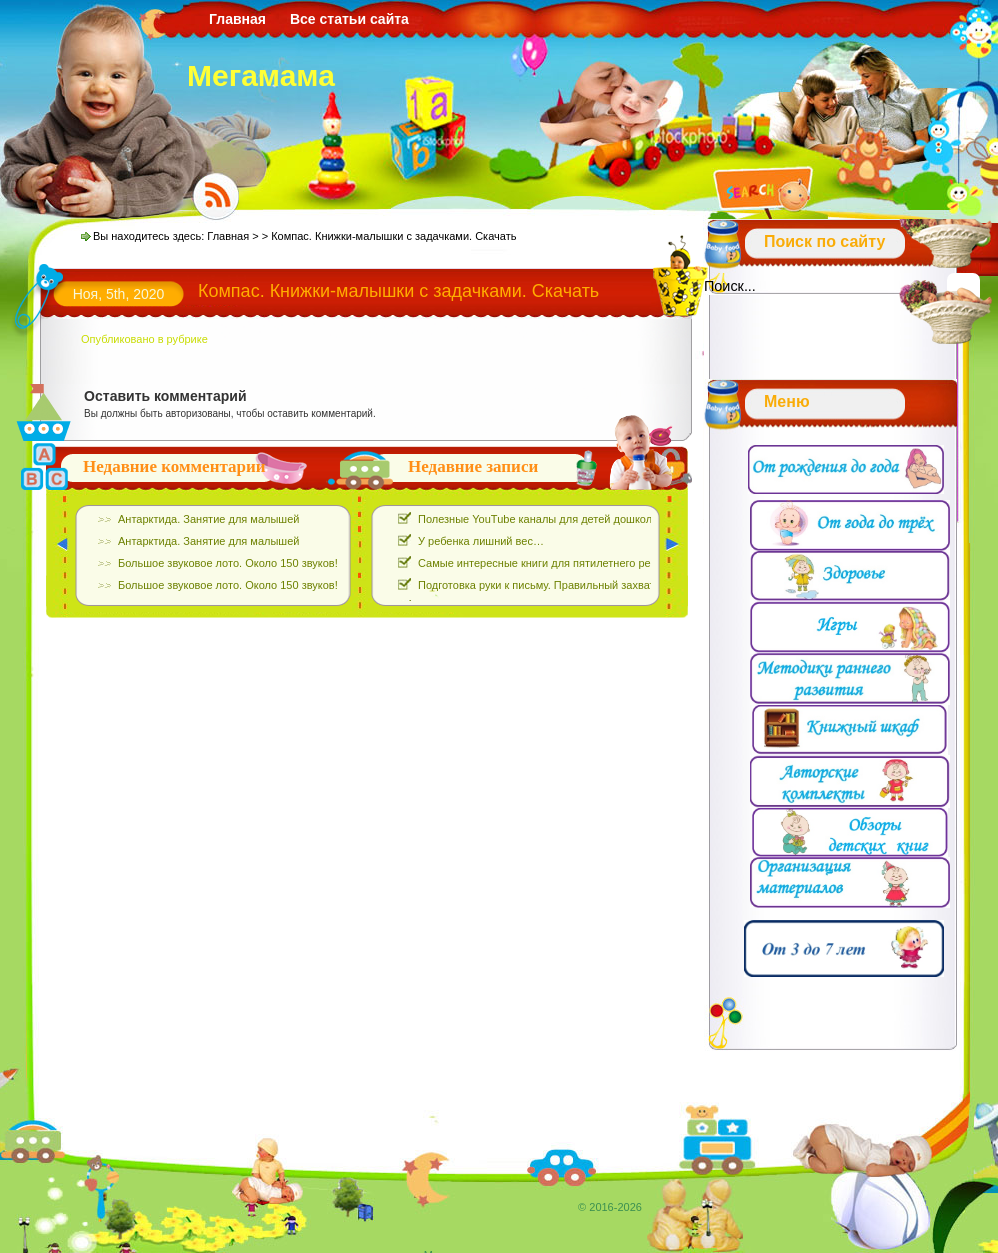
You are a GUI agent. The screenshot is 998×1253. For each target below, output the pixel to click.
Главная (237, 19)
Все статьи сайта (349, 19)
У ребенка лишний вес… (481, 541)
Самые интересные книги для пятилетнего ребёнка (549, 563)
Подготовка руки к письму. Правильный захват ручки (552, 585)
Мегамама (261, 75)
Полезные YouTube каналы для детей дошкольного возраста (573, 519)
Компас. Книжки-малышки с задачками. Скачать (398, 291)
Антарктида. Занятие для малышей (208, 519)
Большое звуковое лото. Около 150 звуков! (228, 563)
